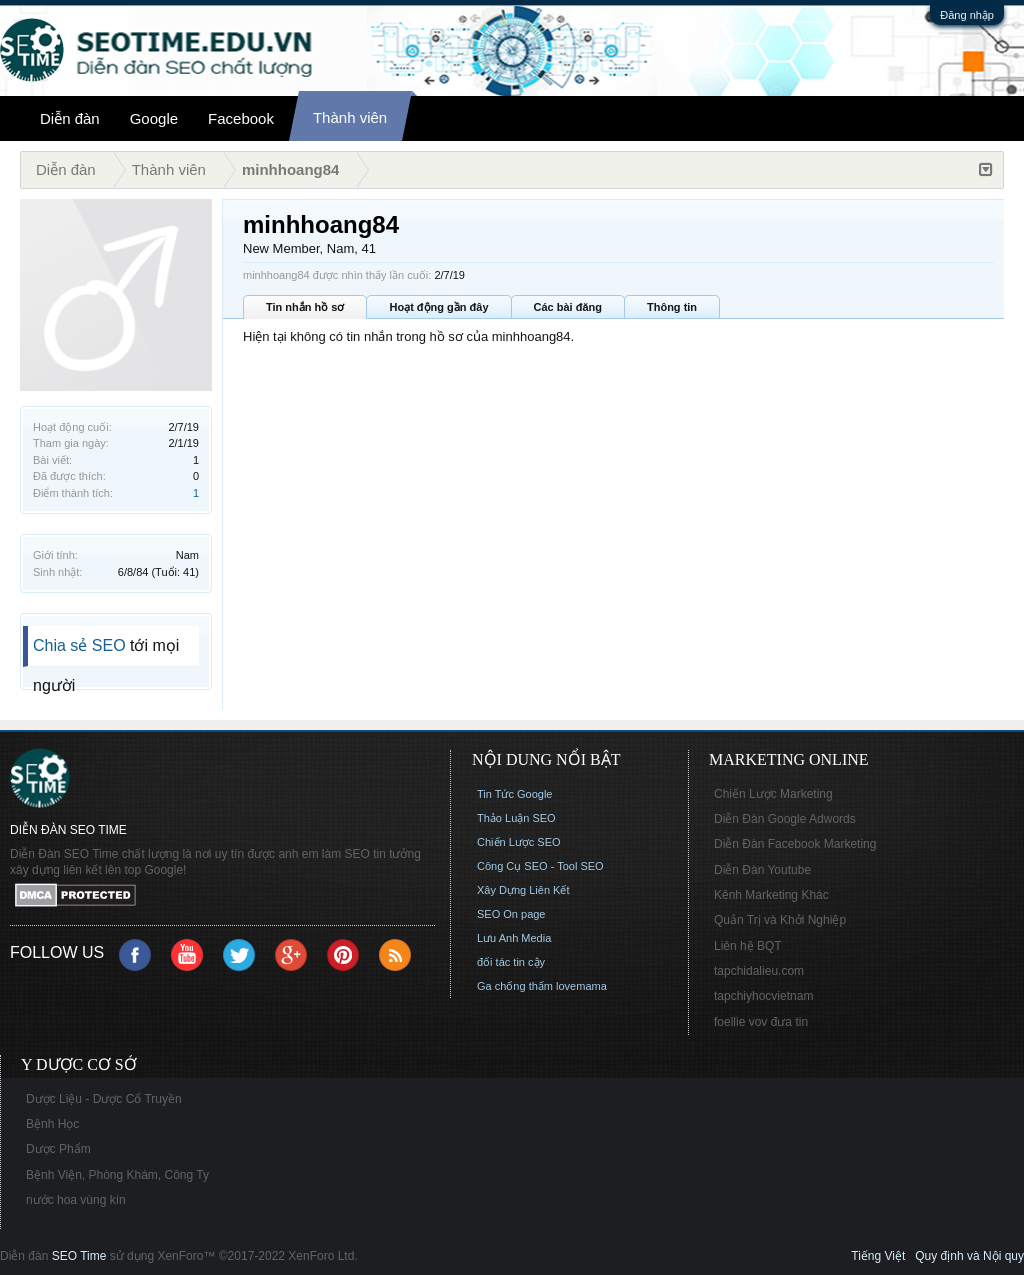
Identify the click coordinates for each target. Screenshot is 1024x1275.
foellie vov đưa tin (761, 1022)
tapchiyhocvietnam (763, 996)
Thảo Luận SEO (516, 818)
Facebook (241, 118)
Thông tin (672, 307)
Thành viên (350, 117)
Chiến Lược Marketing (773, 794)
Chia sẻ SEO (79, 645)
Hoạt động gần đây (438, 307)
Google (154, 118)
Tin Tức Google (514, 794)
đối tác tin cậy (511, 962)
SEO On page (511, 914)
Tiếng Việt (878, 1256)
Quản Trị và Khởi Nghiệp (780, 920)
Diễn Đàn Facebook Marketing (795, 844)
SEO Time (79, 1256)
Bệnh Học (52, 1124)
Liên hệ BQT (748, 946)
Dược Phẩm (58, 1149)
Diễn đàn (70, 118)
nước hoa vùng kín (76, 1200)
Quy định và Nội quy (969, 1256)
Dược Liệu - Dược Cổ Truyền (104, 1099)
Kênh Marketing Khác (771, 895)
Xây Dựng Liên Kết (523, 890)
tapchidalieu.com (759, 971)
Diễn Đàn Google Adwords (785, 819)
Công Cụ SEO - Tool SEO (540, 866)
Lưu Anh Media (514, 938)
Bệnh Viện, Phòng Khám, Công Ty (117, 1175)
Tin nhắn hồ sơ (305, 307)
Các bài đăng (568, 307)
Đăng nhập (967, 15)
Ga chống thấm (515, 986)
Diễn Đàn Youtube (762, 870)
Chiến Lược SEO (519, 842)
